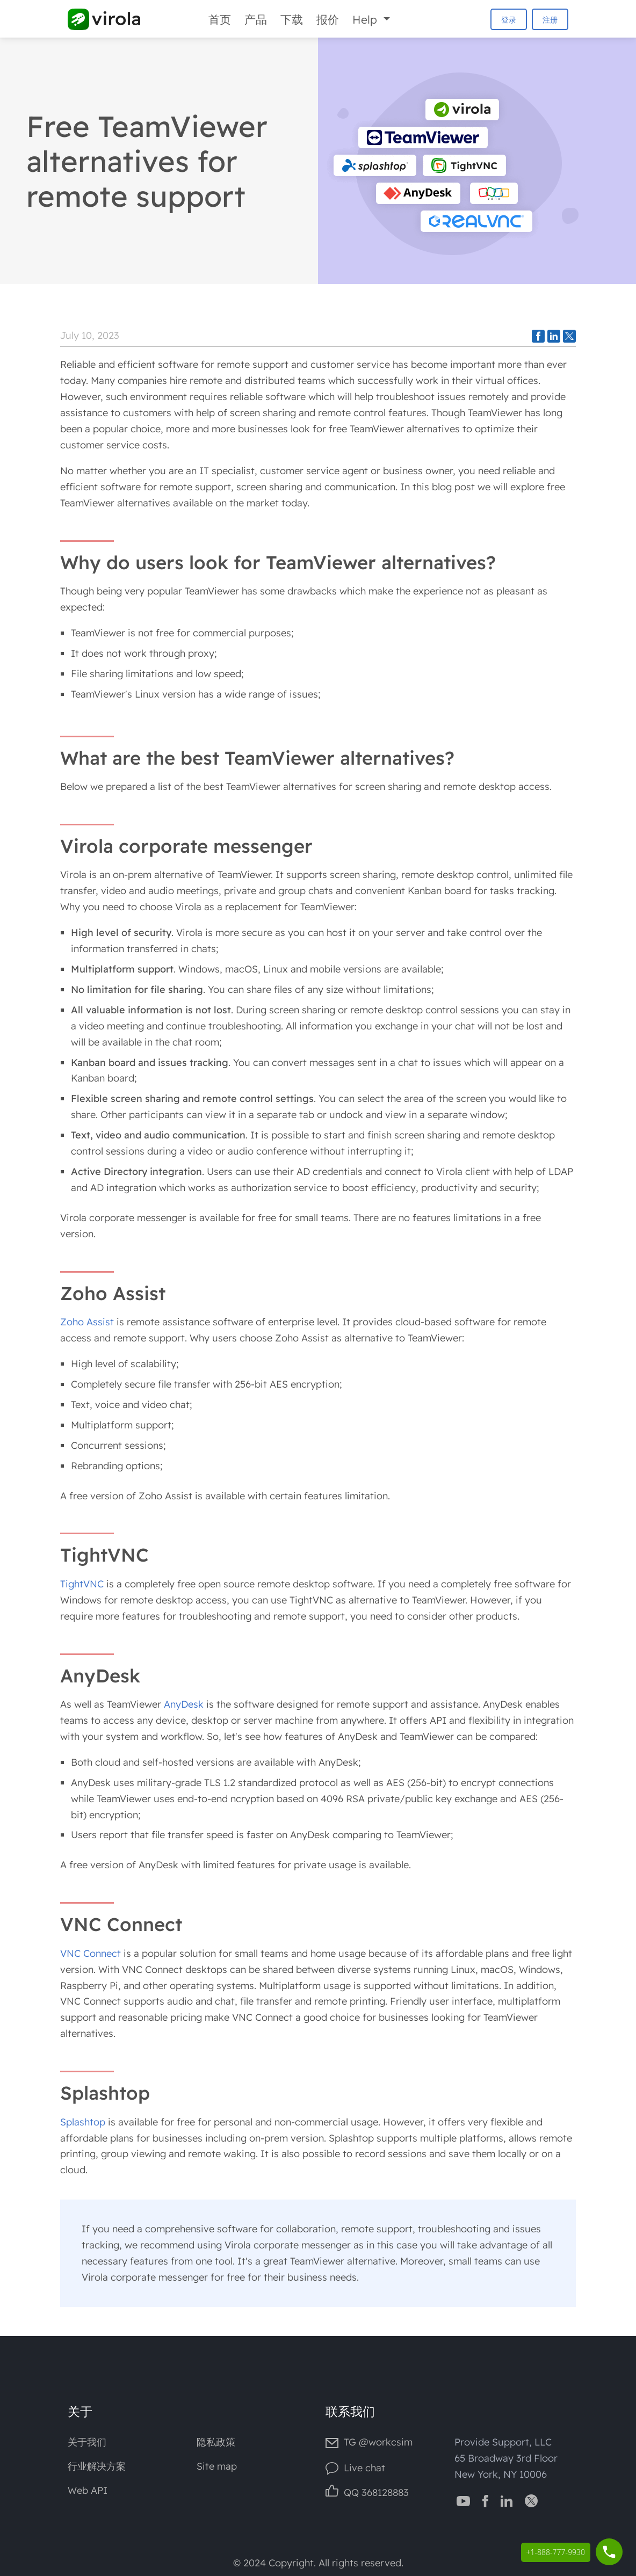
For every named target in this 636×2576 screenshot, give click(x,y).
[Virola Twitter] (531, 2500)
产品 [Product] (255, 19)
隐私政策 (216, 2442)
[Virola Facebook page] (485, 2500)
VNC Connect (90, 1953)
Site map (217, 2466)
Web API (87, 2490)
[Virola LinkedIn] (506, 2500)
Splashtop (82, 2122)
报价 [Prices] (327, 19)
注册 (550, 19)
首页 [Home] (219, 19)
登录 (508, 19)
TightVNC (82, 1584)
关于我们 (87, 2442)
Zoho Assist (87, 1322)
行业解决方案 (97, 2466)
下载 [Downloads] (291, 19)
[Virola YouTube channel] (463, 2500)
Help (366, 19)
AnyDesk (184, 1704)
